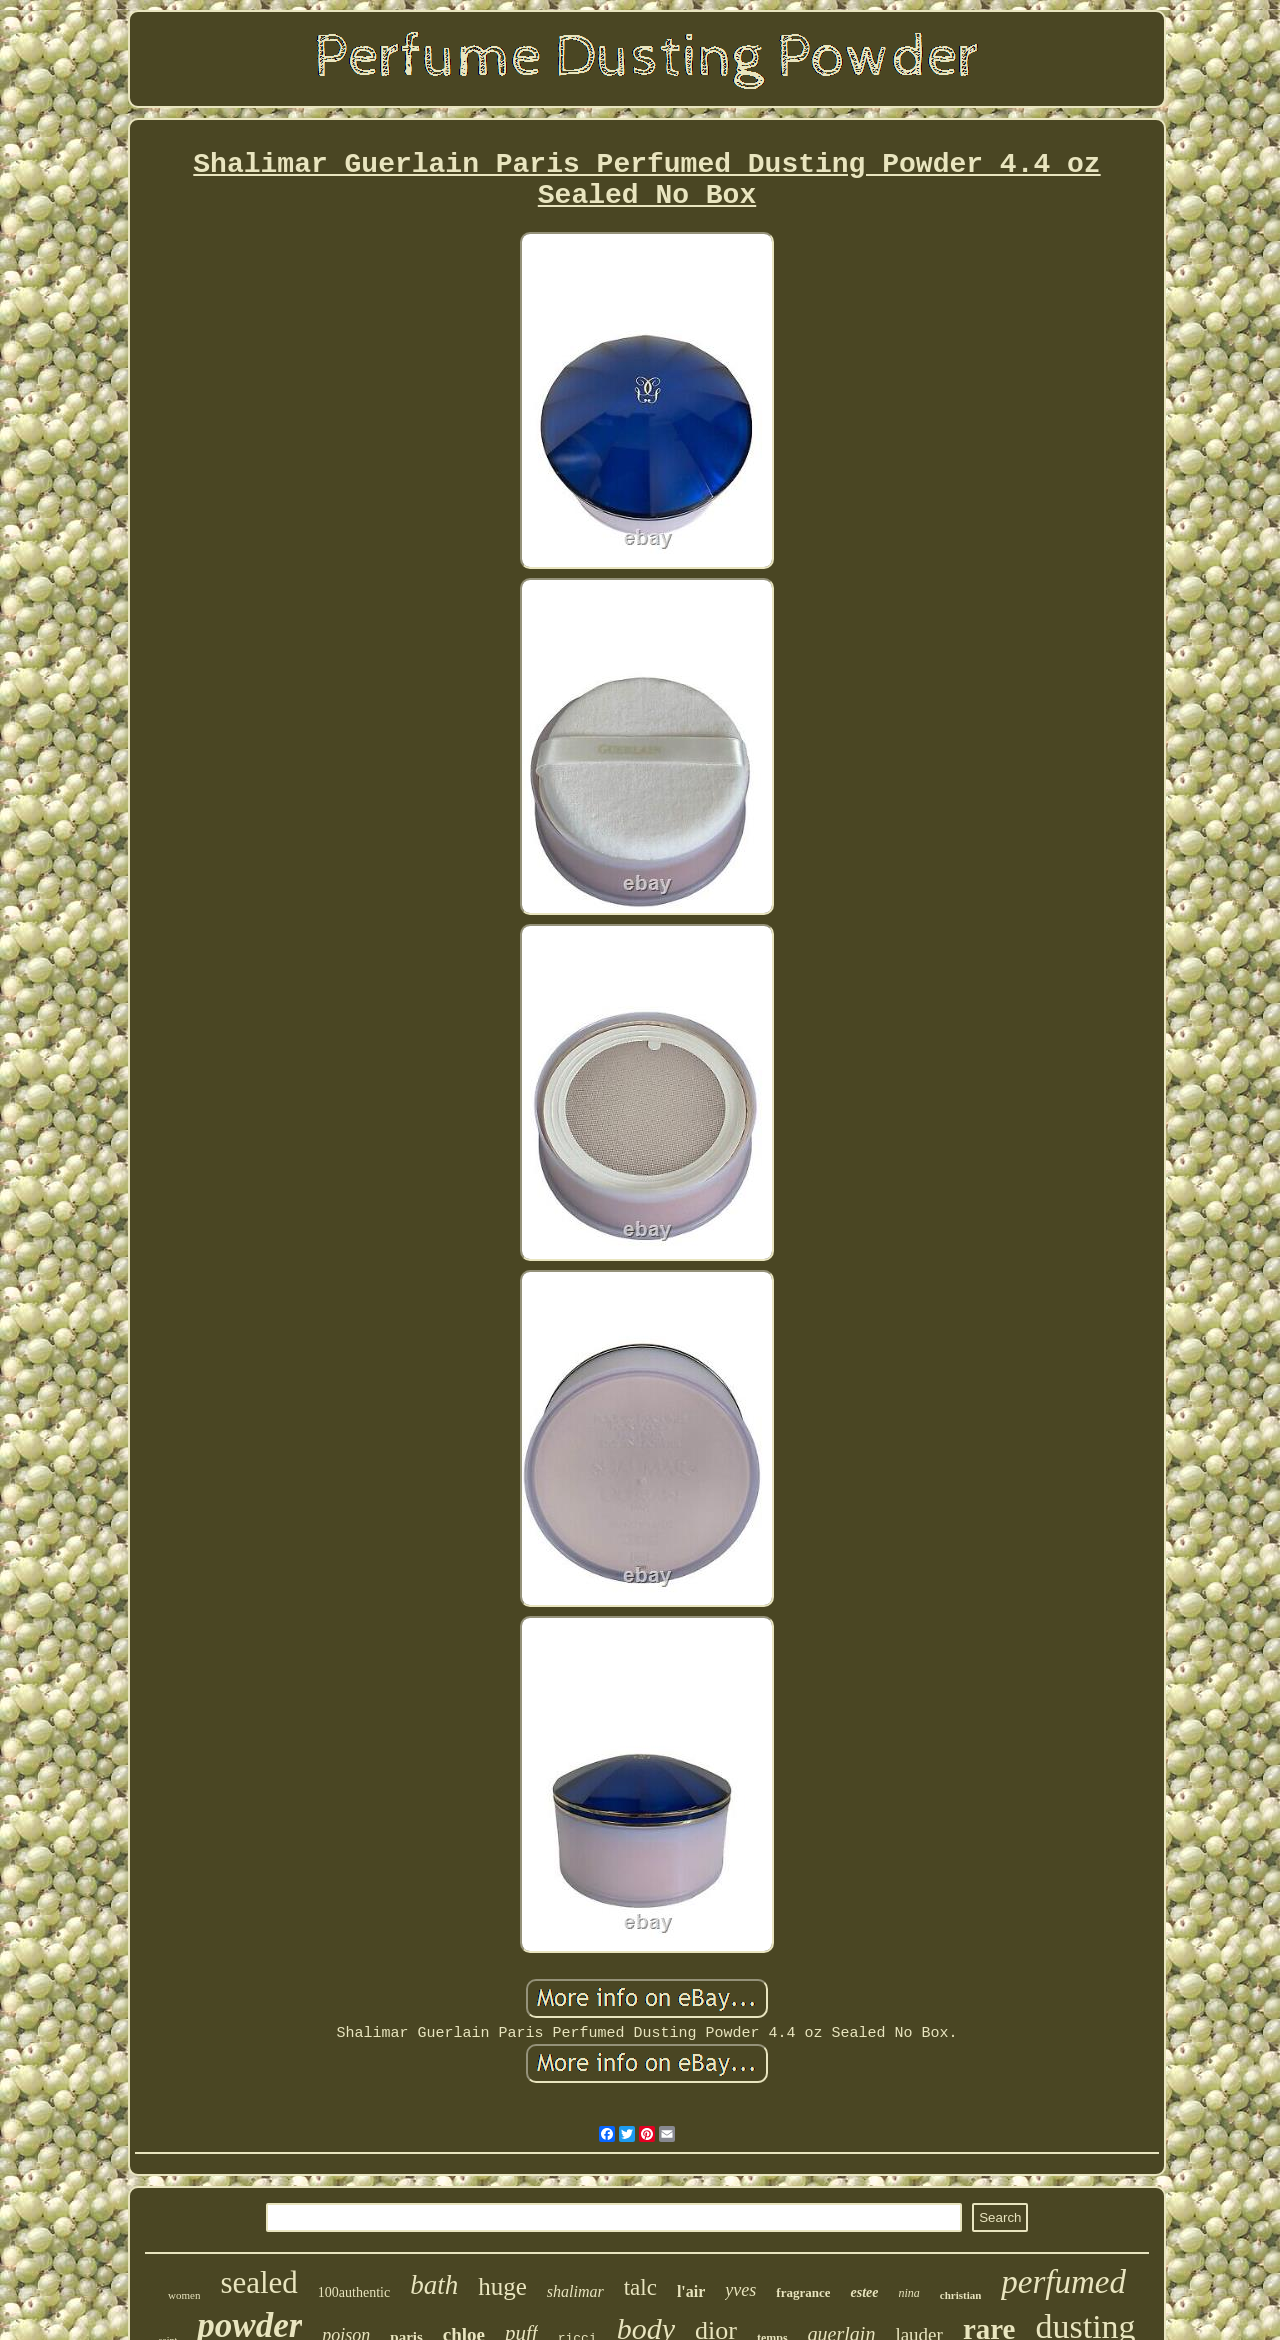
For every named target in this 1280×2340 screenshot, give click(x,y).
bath (434, 2285)
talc (640, 2287)
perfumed (1063, 2282)
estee (864, 2292)
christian (961, 2295)
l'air (691, 2291)
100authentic (354, 2292)
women (184, 2295)
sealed (258, 2282)
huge (502, 2286)
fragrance (803, 2292)
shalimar (575, 2291)
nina (908, 2293)
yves (740, 2290)
